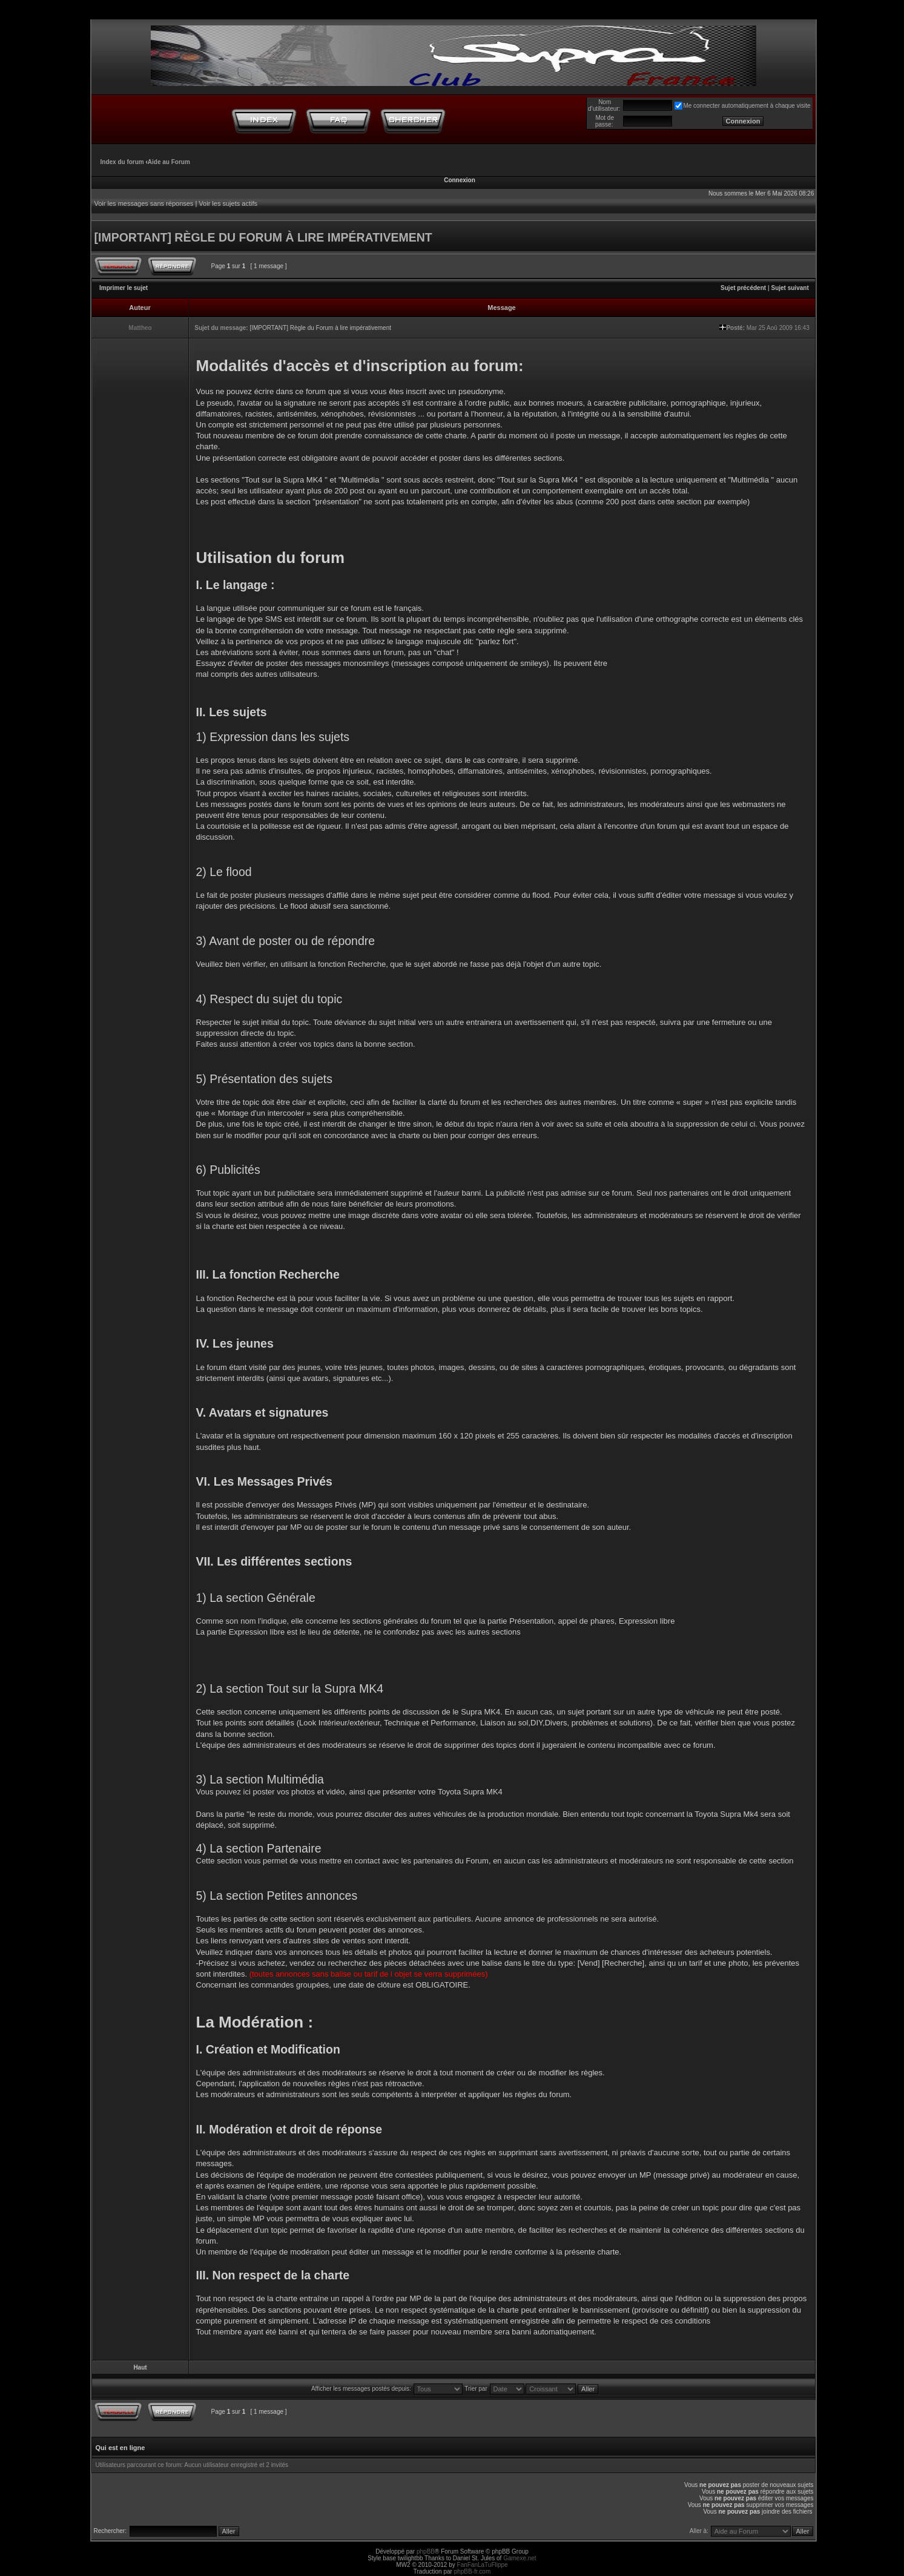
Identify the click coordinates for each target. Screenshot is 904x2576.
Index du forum (122, 162)
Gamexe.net (519, 2558)
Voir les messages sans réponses (144, 203)
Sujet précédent (743, 288)
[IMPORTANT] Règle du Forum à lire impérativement (320, 327)
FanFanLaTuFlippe (482, 2564)
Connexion (459, 180)
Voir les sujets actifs (228, 203)
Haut (140, 2367)
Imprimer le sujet (123, 288)
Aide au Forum (169, 162)
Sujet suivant (789, 288)
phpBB (426, 2551)
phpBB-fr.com (472, 2571)
